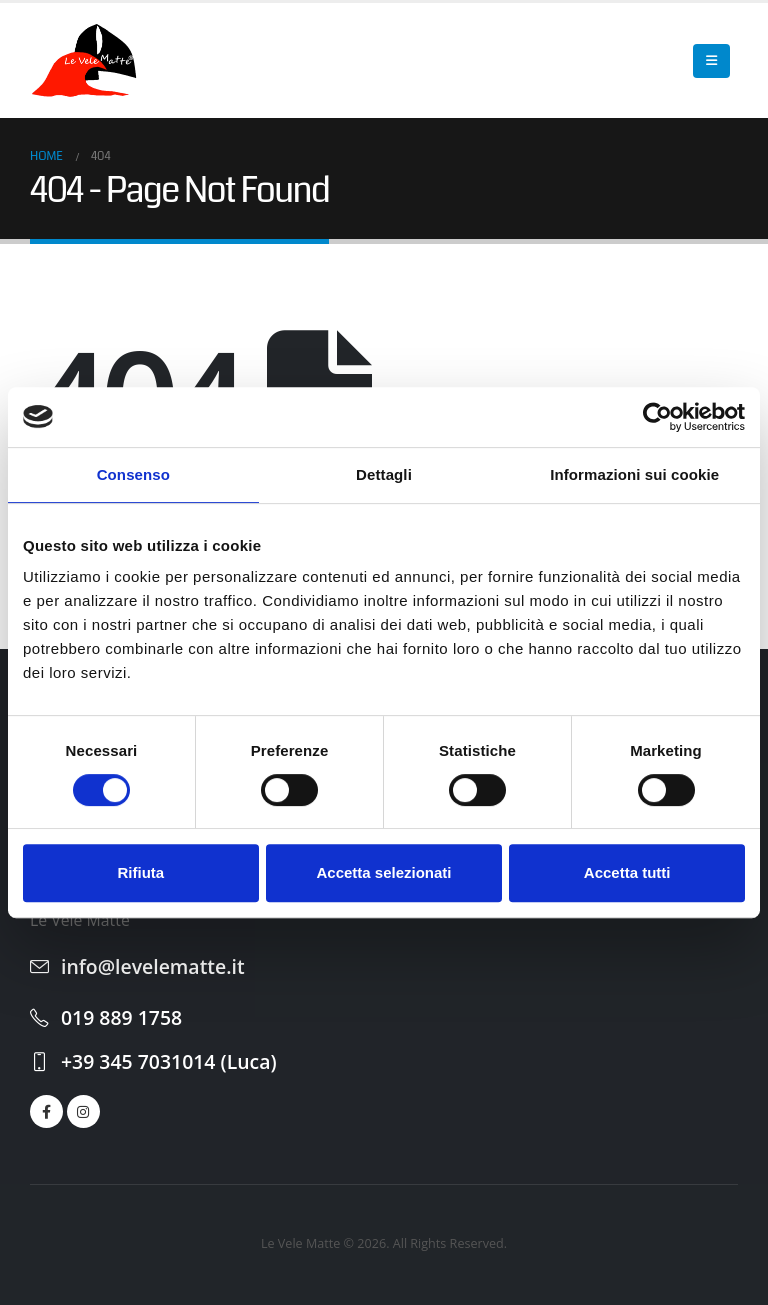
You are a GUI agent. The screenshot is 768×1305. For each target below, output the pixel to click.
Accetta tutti (627, 872)
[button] (711, 61)
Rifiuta (140, 872)
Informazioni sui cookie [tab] (634, 474)
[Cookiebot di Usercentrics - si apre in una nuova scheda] (657, 417)
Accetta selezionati (383, 872)
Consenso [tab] (133, 474)
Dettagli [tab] (384, 474)
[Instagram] (83, 1111)
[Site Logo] (85, 60)
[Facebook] (46, 1111)
